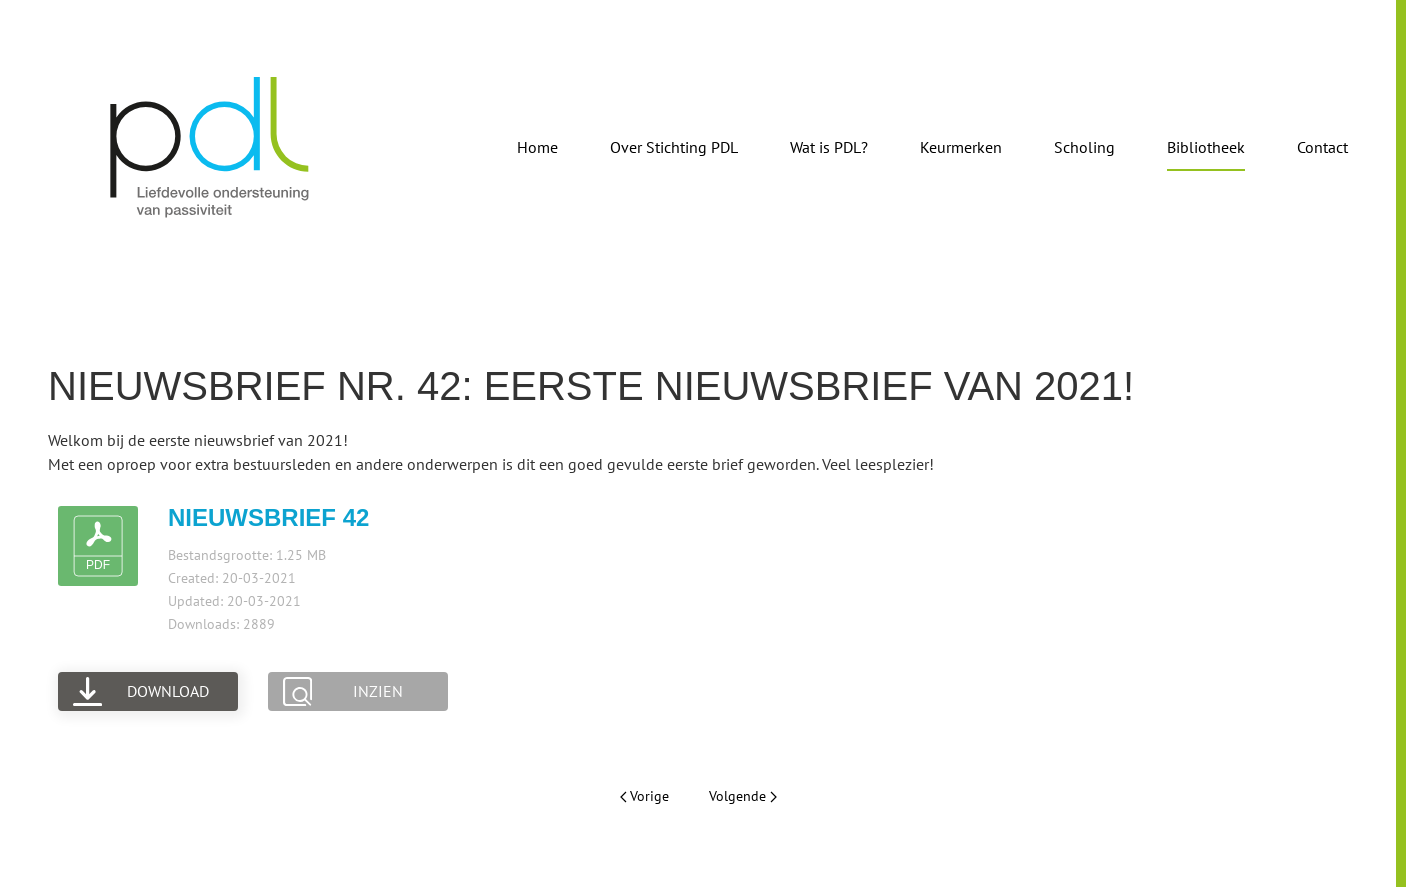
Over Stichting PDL (674, 147)
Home (537, 147)
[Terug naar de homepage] (210, 147)
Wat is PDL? (829, 147)
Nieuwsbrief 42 (268, 517)
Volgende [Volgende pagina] (743, 796)
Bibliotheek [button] (1206, 147)
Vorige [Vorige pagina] (645, 796)
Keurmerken (961, 147)
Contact (1322, 147)
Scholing (1084, 147)
